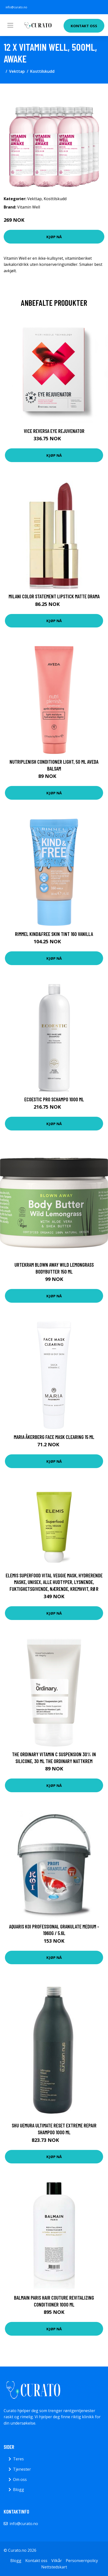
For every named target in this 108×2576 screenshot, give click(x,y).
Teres (18, 2459)
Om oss (20, 2479)
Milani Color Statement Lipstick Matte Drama (54, 596)
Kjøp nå (54, 236)
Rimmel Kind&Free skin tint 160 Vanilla (54, 934)
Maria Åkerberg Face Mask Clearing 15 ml (54, 1437)
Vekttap (17, 71)
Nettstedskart (54, 2567)
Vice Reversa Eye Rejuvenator (54, 431)
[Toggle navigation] (10, 25)
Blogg (18, 2489)
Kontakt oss (84, 25)
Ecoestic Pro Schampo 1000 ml (54, 1099)
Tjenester (22, 2469)
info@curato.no (16, 7)
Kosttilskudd (42, 71)
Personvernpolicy (82, 2560)
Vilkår (56, 2560)
